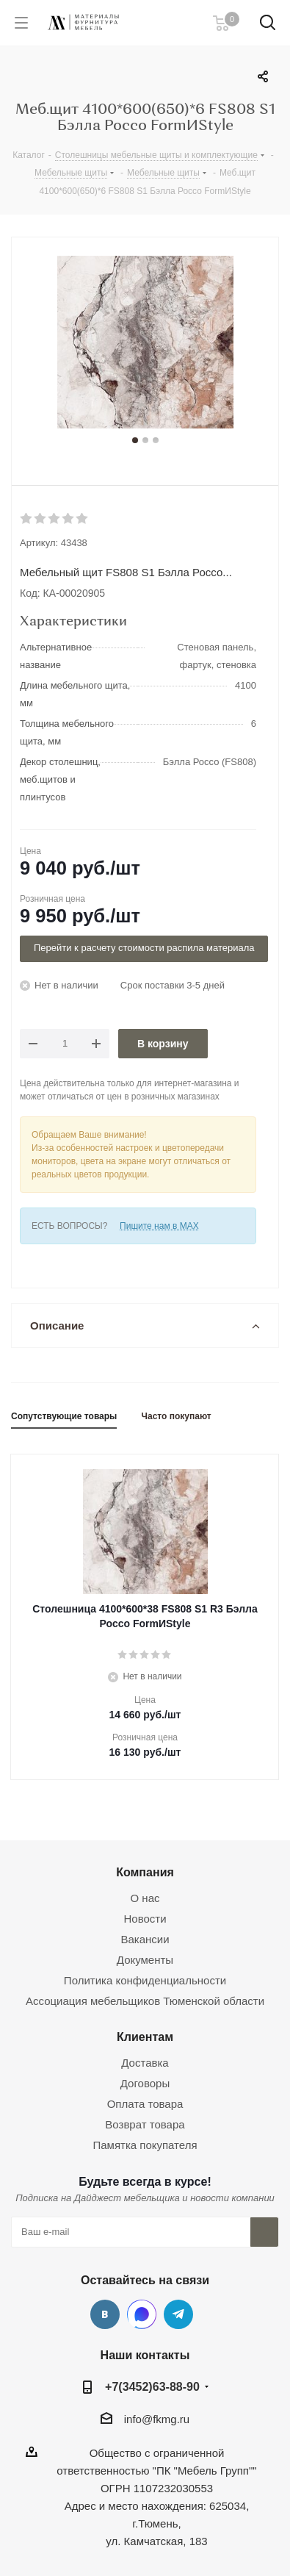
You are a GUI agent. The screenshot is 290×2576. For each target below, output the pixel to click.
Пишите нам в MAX (159, 1226)
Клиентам (145, 2036)
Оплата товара (145, 2104)
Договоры (145, 2083)
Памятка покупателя (145, 2145)
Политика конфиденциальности (145, 1980)
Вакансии (144, 1939)
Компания (145, 1872)
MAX (141, 2314)
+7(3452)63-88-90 (152, 2386)
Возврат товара (144, 2124)
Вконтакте (105, 2314)
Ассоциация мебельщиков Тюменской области (145, 2001)
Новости (144, 1918)
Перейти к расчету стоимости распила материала (144, 947)
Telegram (178, 2314)
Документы (145, 1959)
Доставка (144, 2062)
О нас (145, 1898)
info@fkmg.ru (156, 2419)
